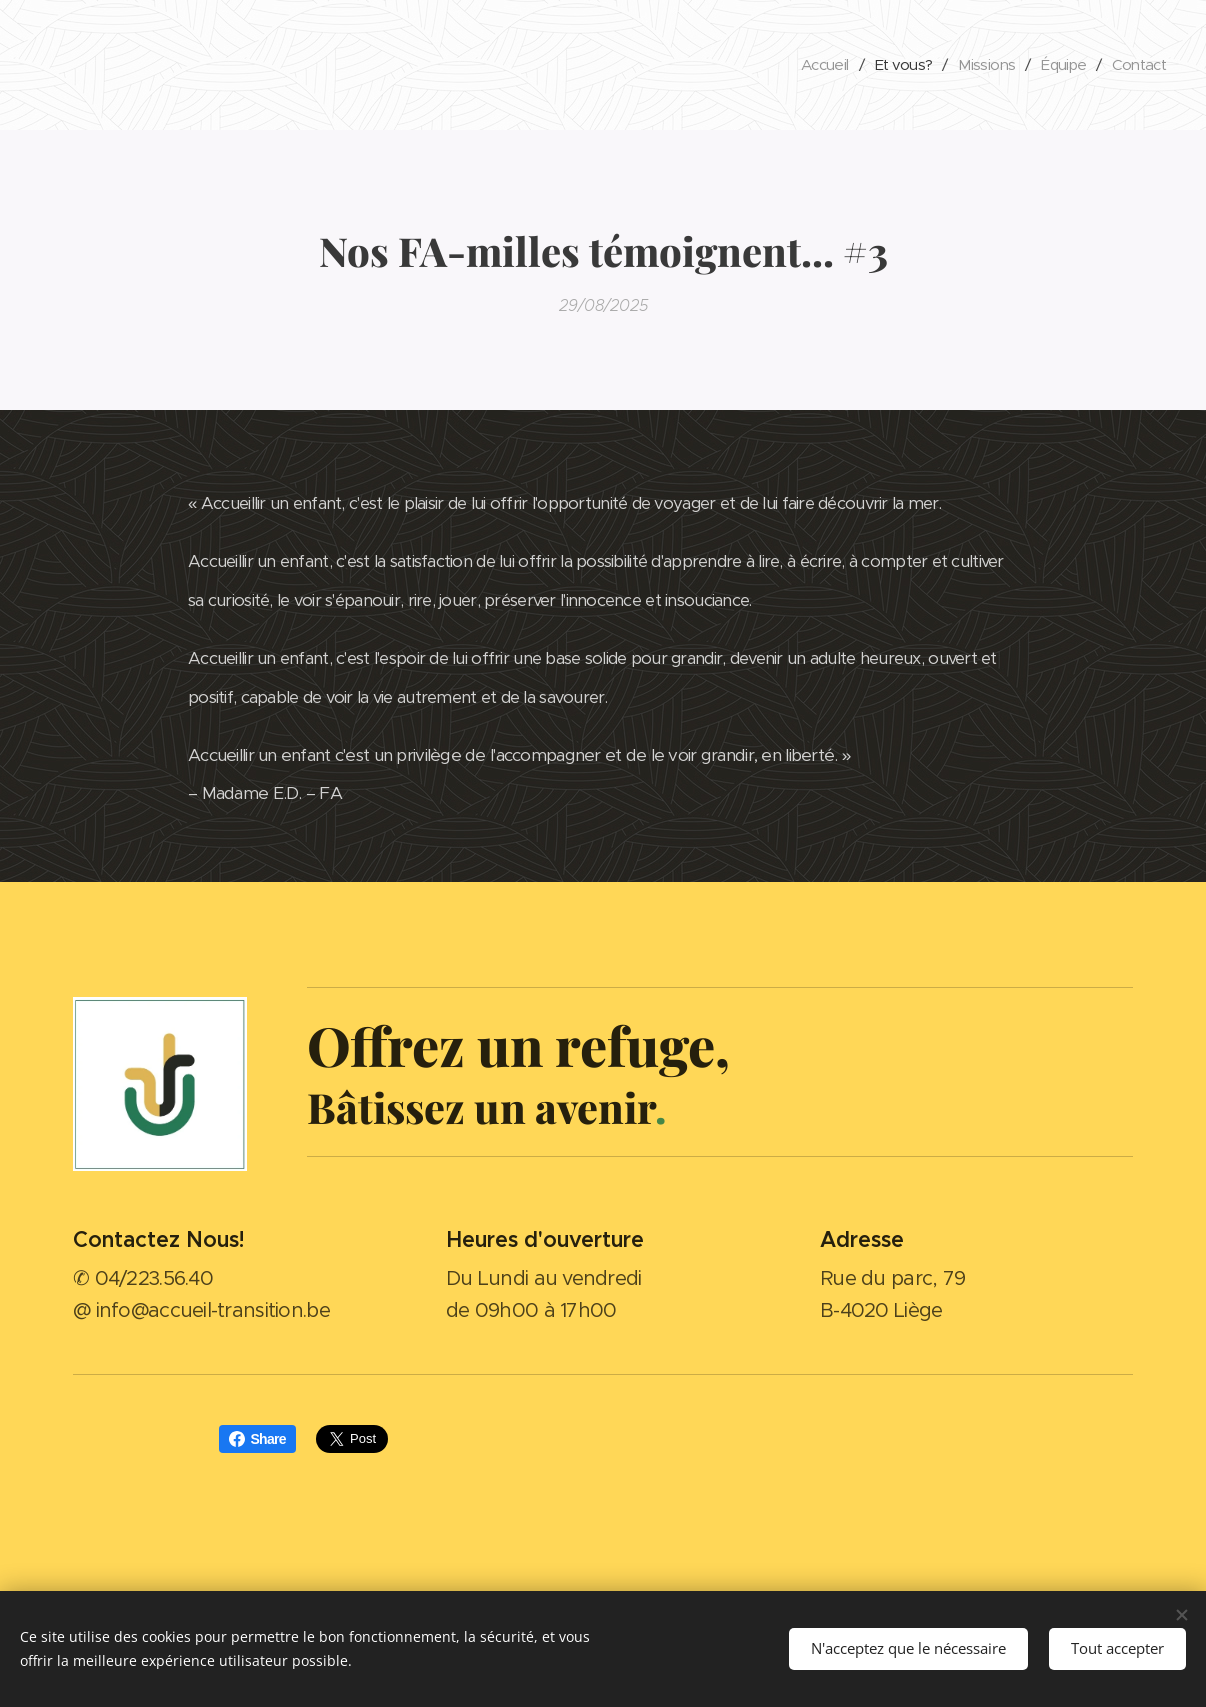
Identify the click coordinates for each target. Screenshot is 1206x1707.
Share (257, 1439)
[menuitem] (809, 65)
